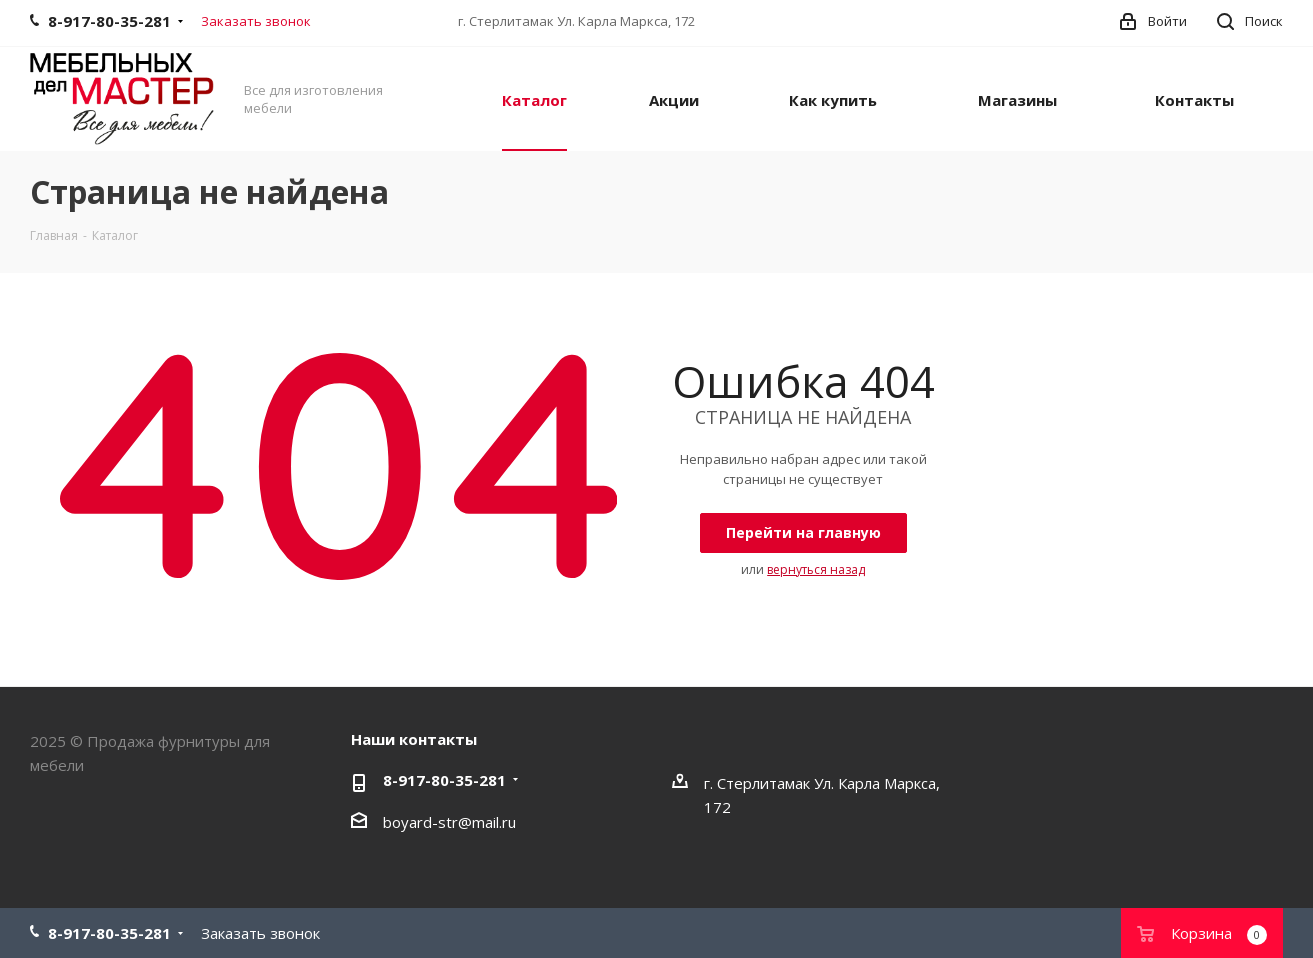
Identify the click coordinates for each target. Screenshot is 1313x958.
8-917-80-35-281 (444, 780)
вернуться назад (816, 569)
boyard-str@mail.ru (449, 822)
